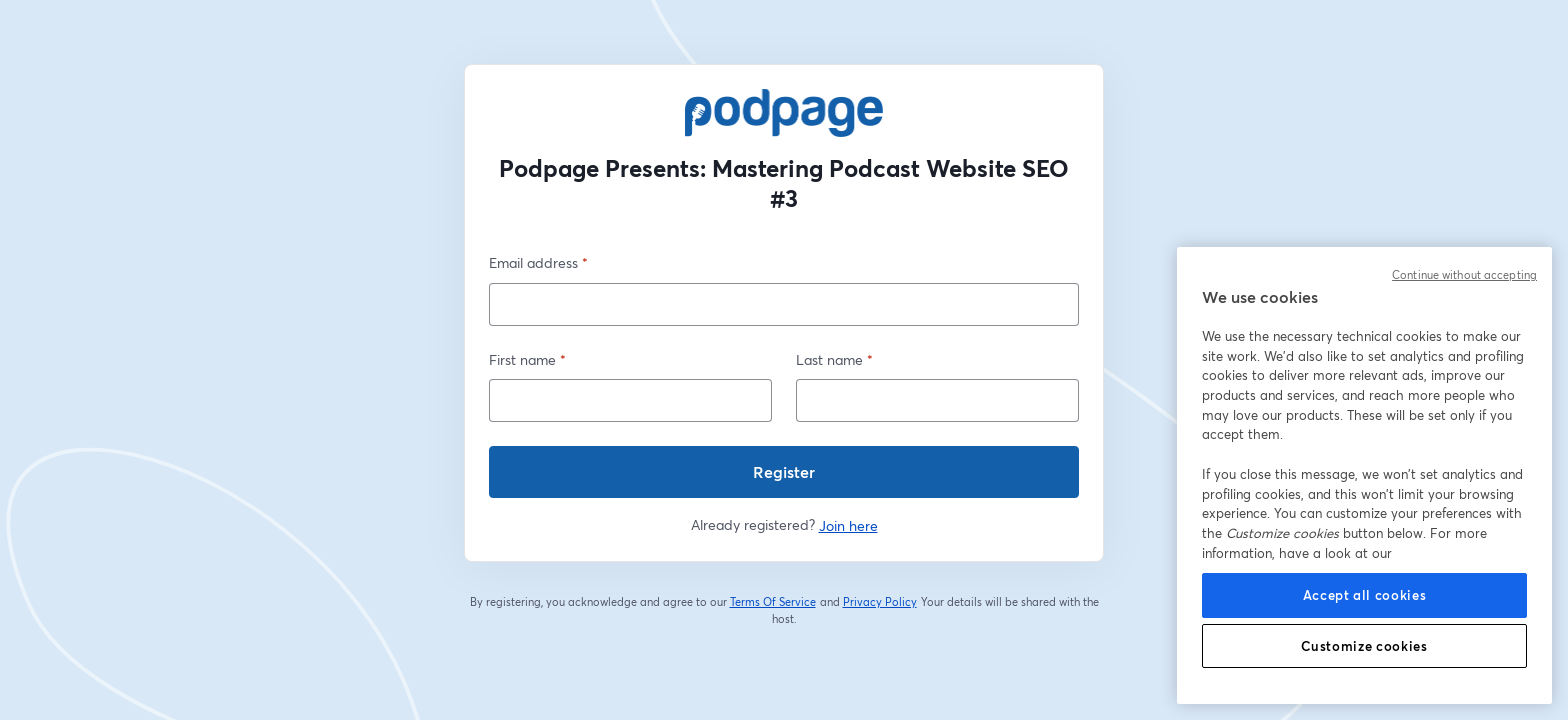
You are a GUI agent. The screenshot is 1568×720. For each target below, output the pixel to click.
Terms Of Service (773, 602)
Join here (848, 525)
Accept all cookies (1365, 595)
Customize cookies (1364, 646)
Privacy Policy (880, 602)
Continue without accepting (1464, 275)
